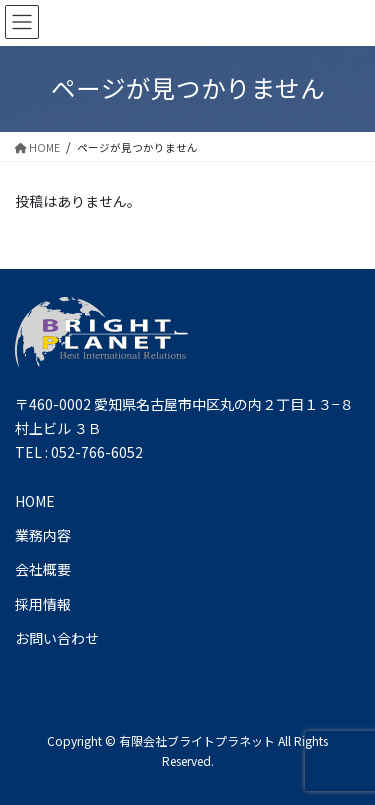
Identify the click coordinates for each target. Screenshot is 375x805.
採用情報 (43, 604)
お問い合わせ (57, 638)
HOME (35, 501)
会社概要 (43, 569)
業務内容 (43, 535)
